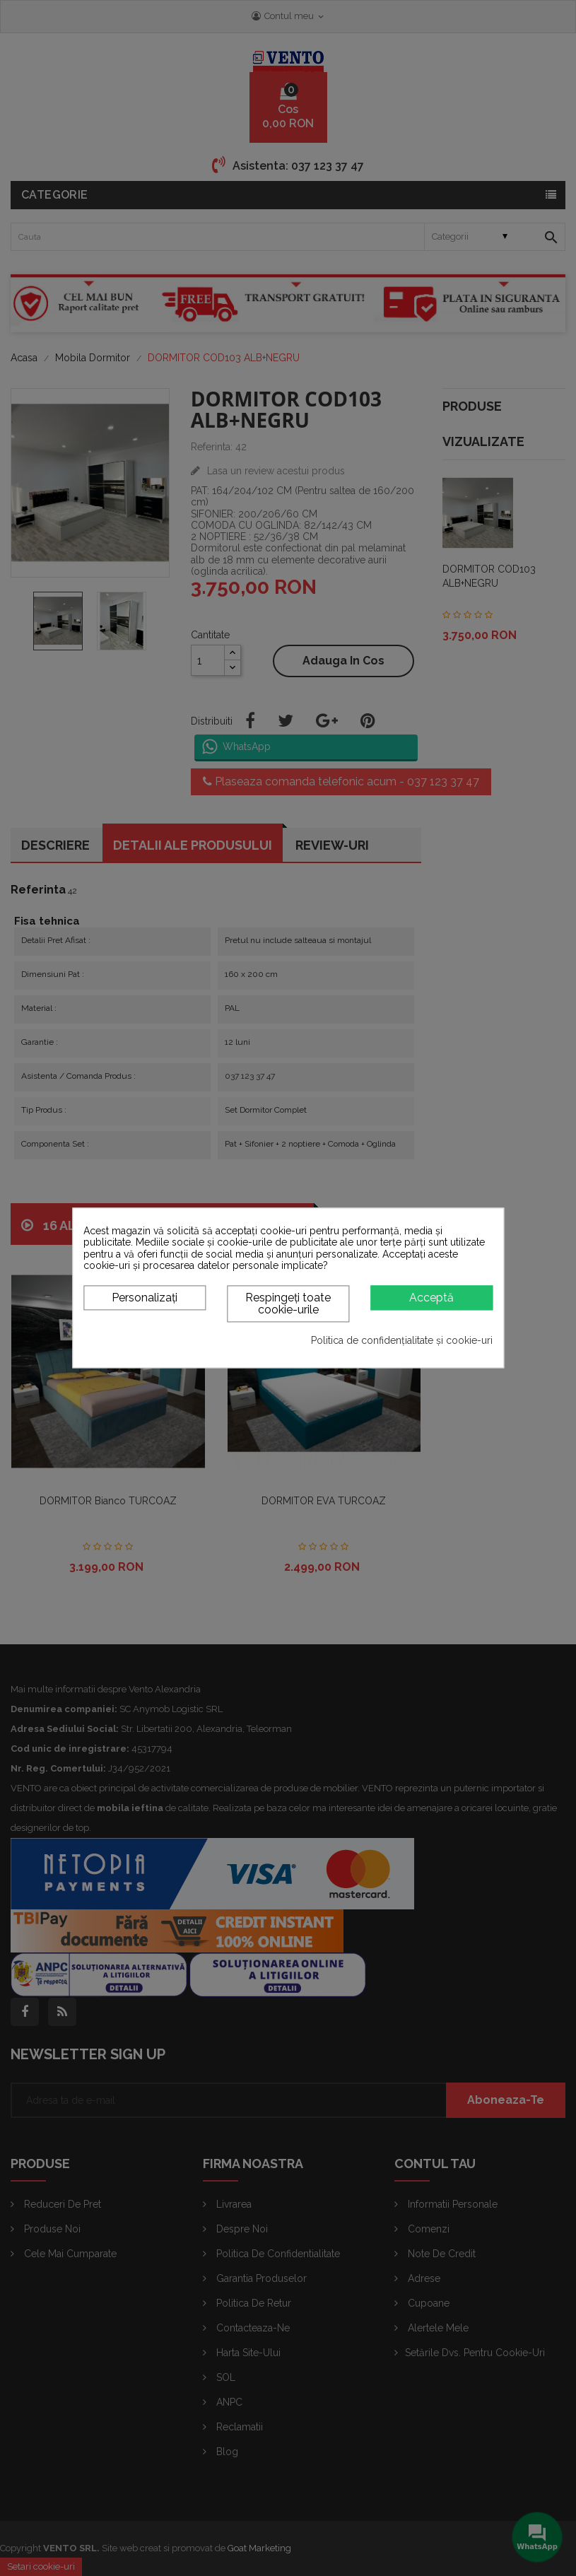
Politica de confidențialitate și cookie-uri (402, 1340)
